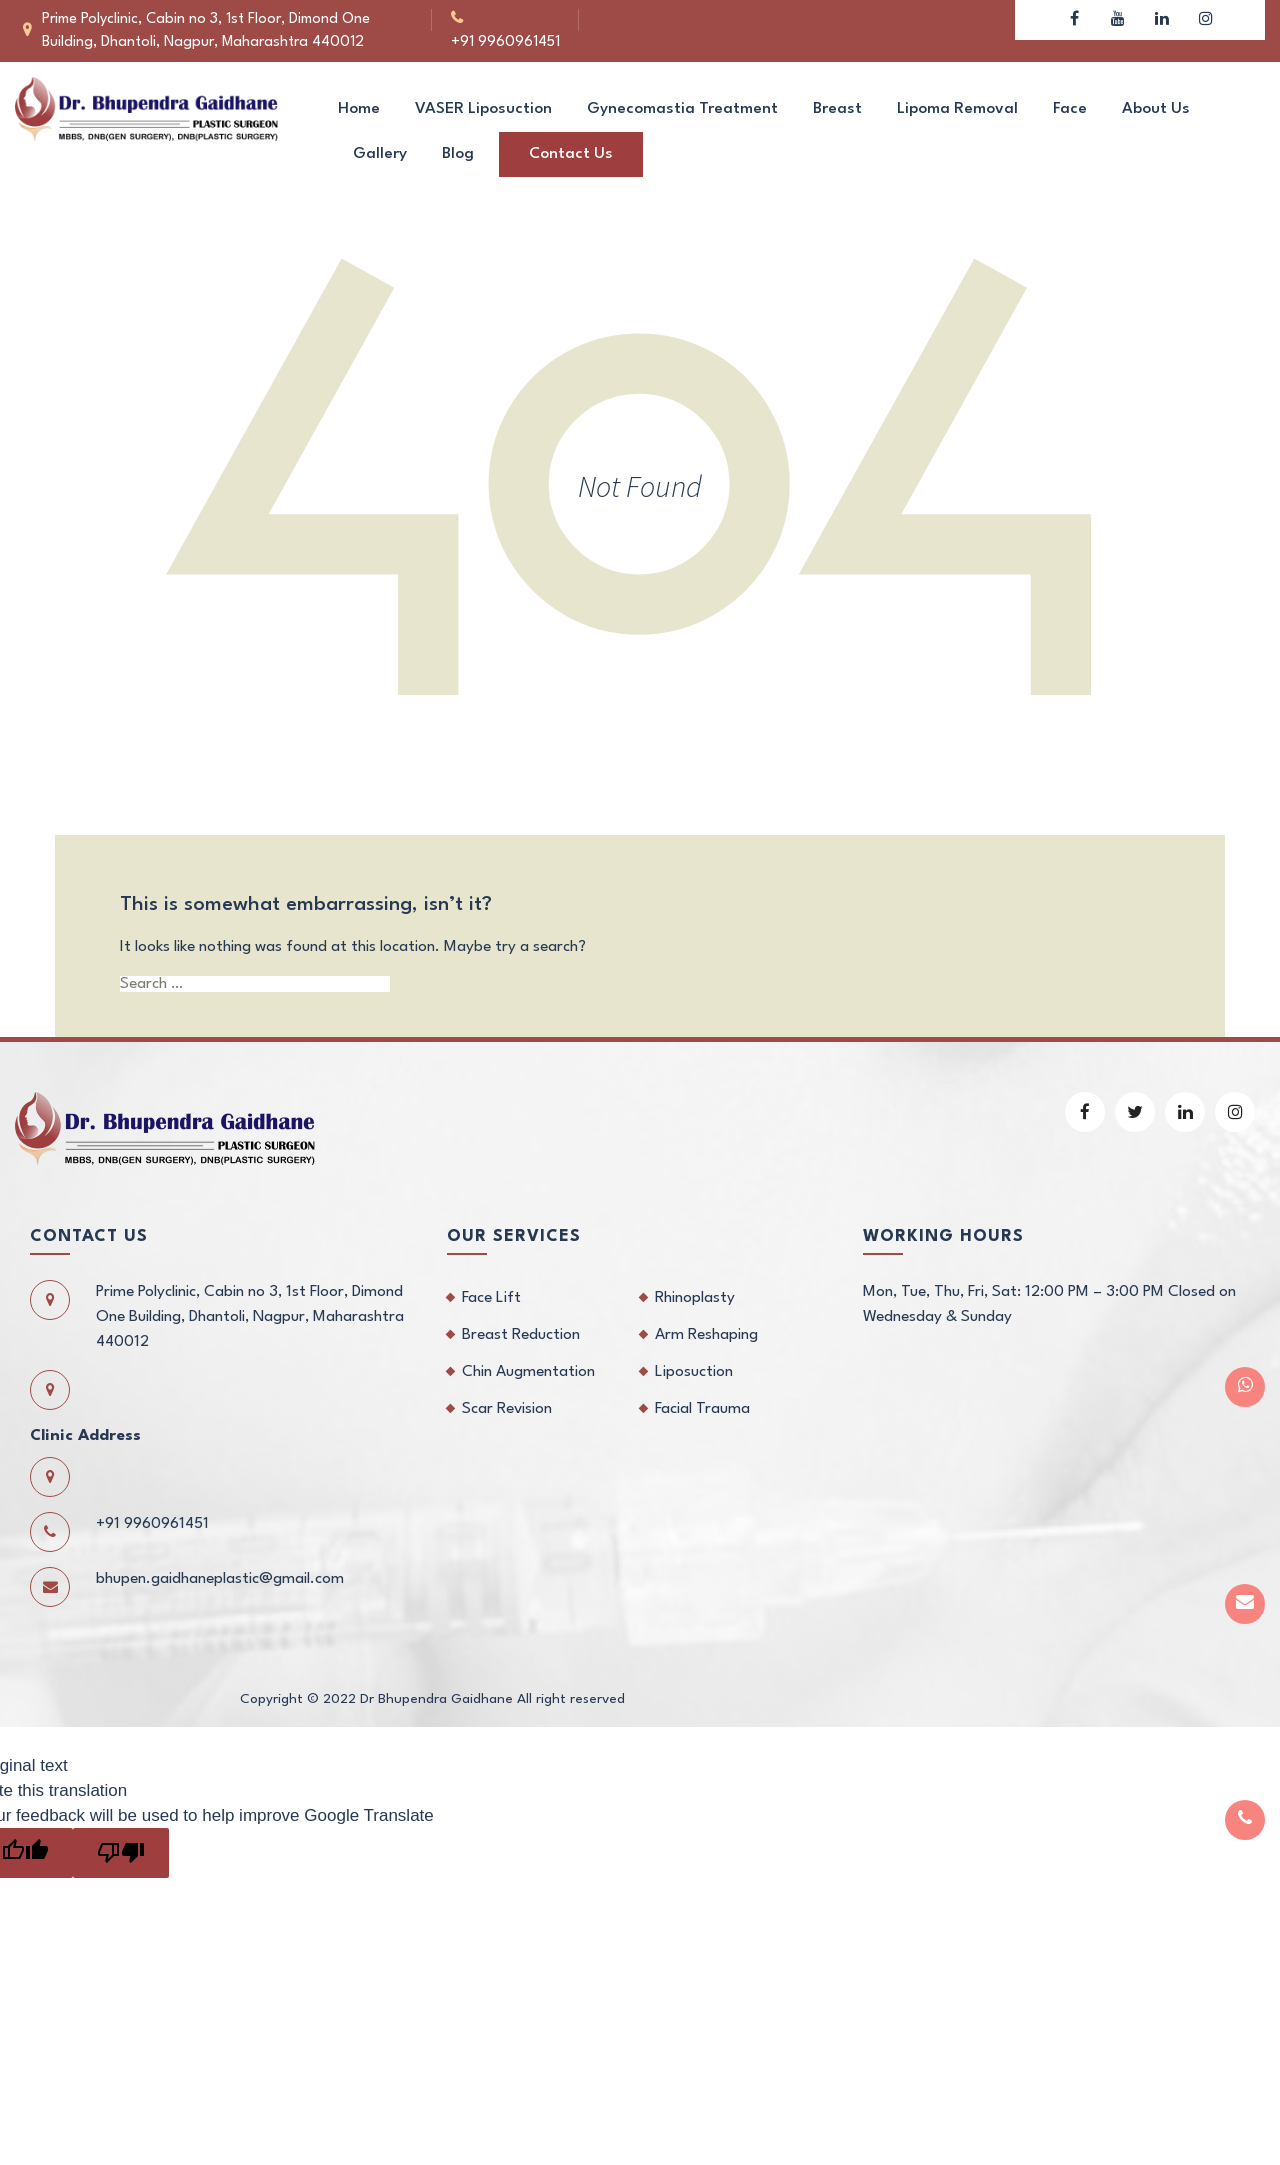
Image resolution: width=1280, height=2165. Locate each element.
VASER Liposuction (483, 109)
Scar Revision (507, 1409)
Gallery (380, 154)
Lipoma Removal (957, 109)
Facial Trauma (702, 1409)
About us (1156, 109)
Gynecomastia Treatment (682, 109)
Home (359, 109)
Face (1070, 109)
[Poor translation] (121, 1853)
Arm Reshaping (706, 1335)
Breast (837, 109)
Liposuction (694, 1372)
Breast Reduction (521, 1335)
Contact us (571, 154)
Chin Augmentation (528, 1372)
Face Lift (491, 1298)
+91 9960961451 (527, 19)
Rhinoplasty (695, 1298)
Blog (458, 154)
